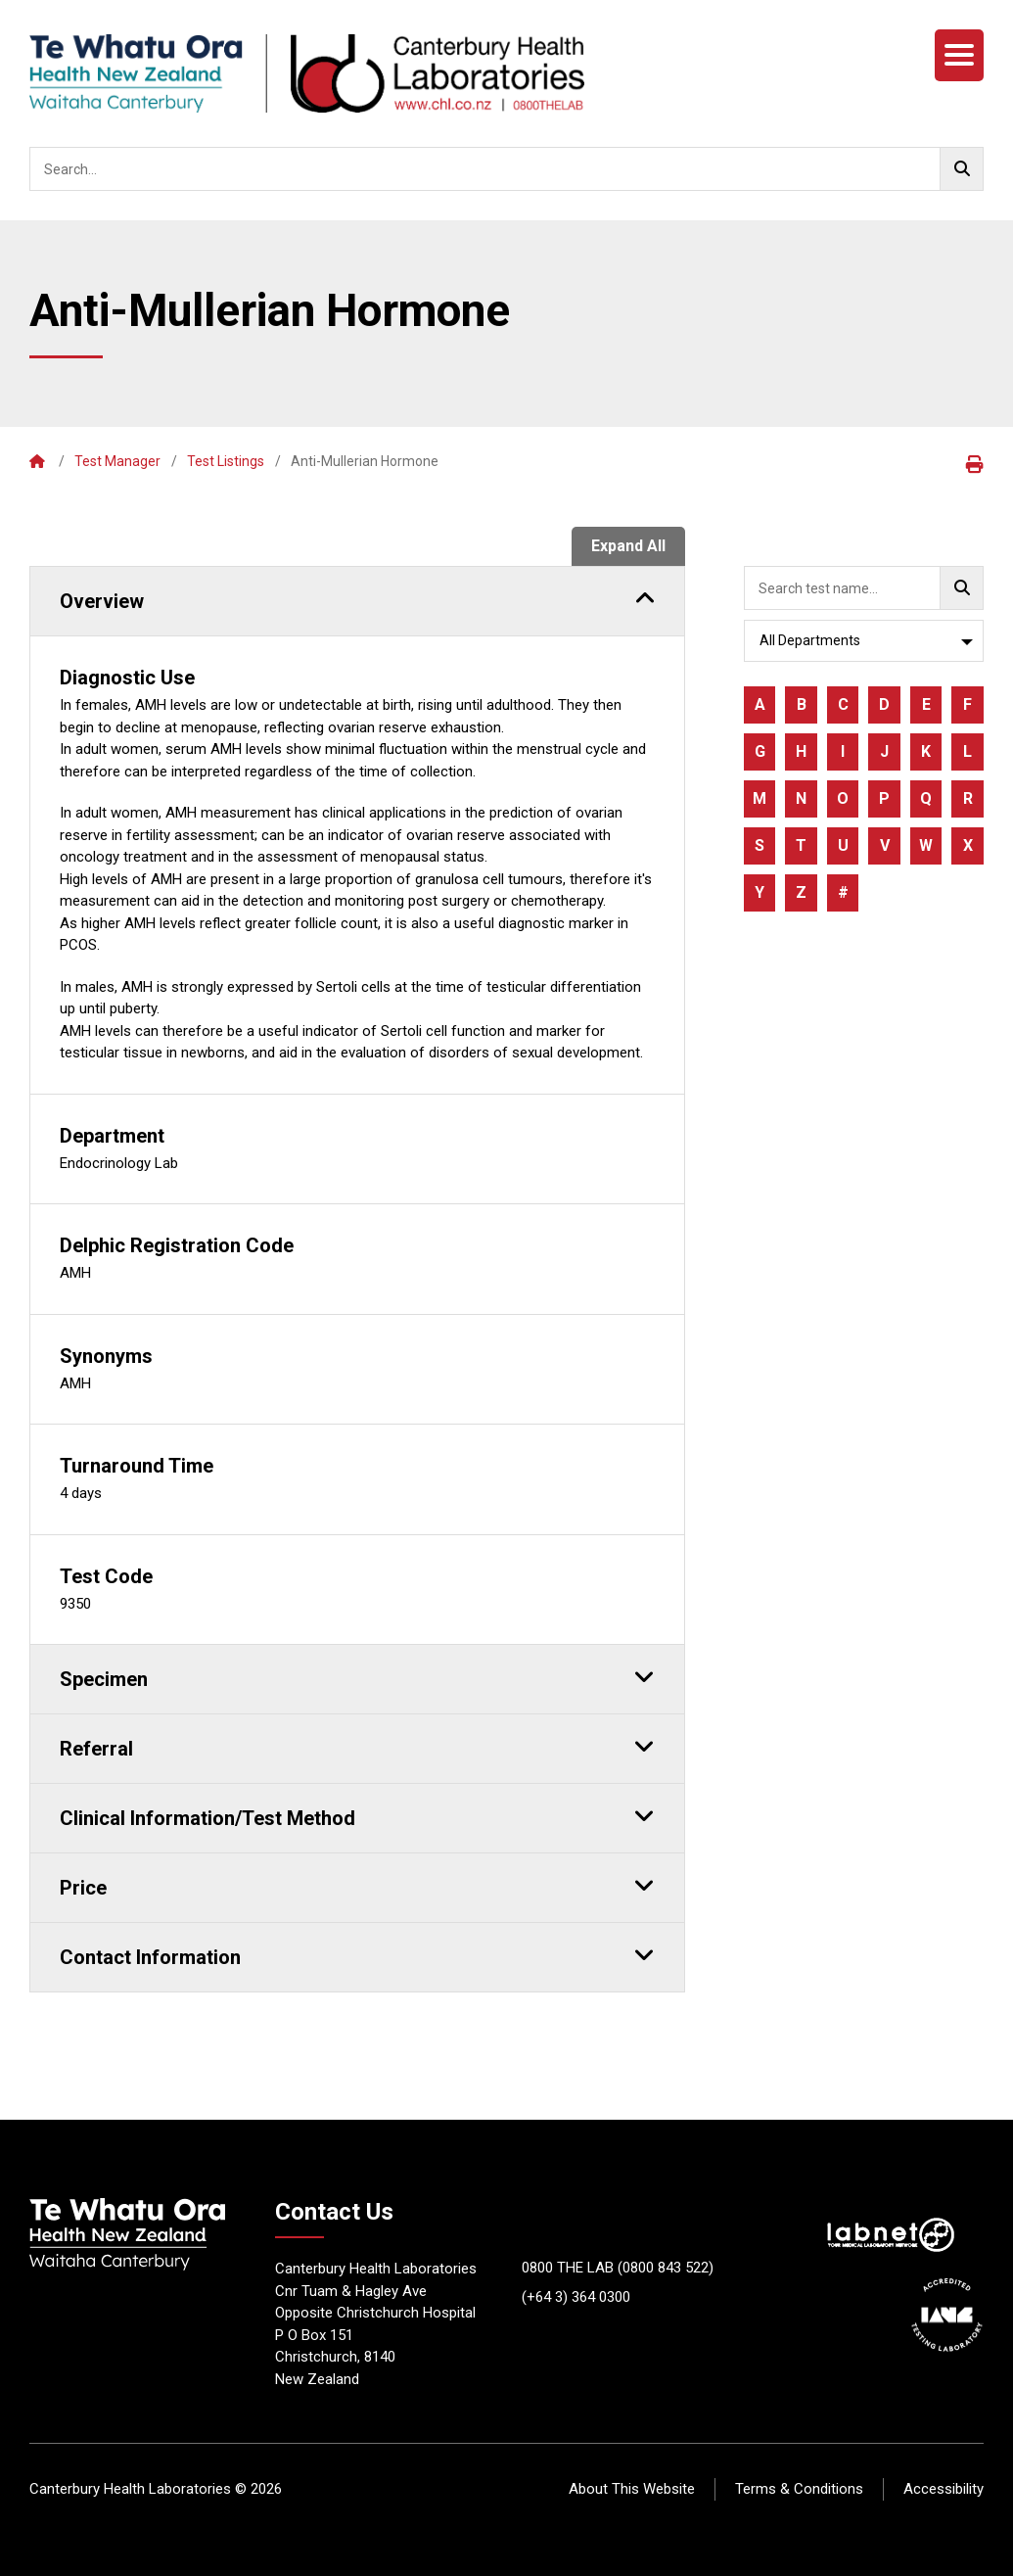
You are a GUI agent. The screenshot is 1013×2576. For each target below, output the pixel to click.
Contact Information (357, 1954)
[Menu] (959, 55)
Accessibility (943, 2489)
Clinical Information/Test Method (357, 1815)
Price (357, 1884)
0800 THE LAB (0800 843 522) (618, 2267)
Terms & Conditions (799, 2489)
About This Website (632, 2489)
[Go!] (962, 169)
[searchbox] (506, 169)
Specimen (357, 1676)
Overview (357, 598)
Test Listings (225, 461)
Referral (357, 1745)
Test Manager (117, 461)
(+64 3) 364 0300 (576, 2297)
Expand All (628, 546)
